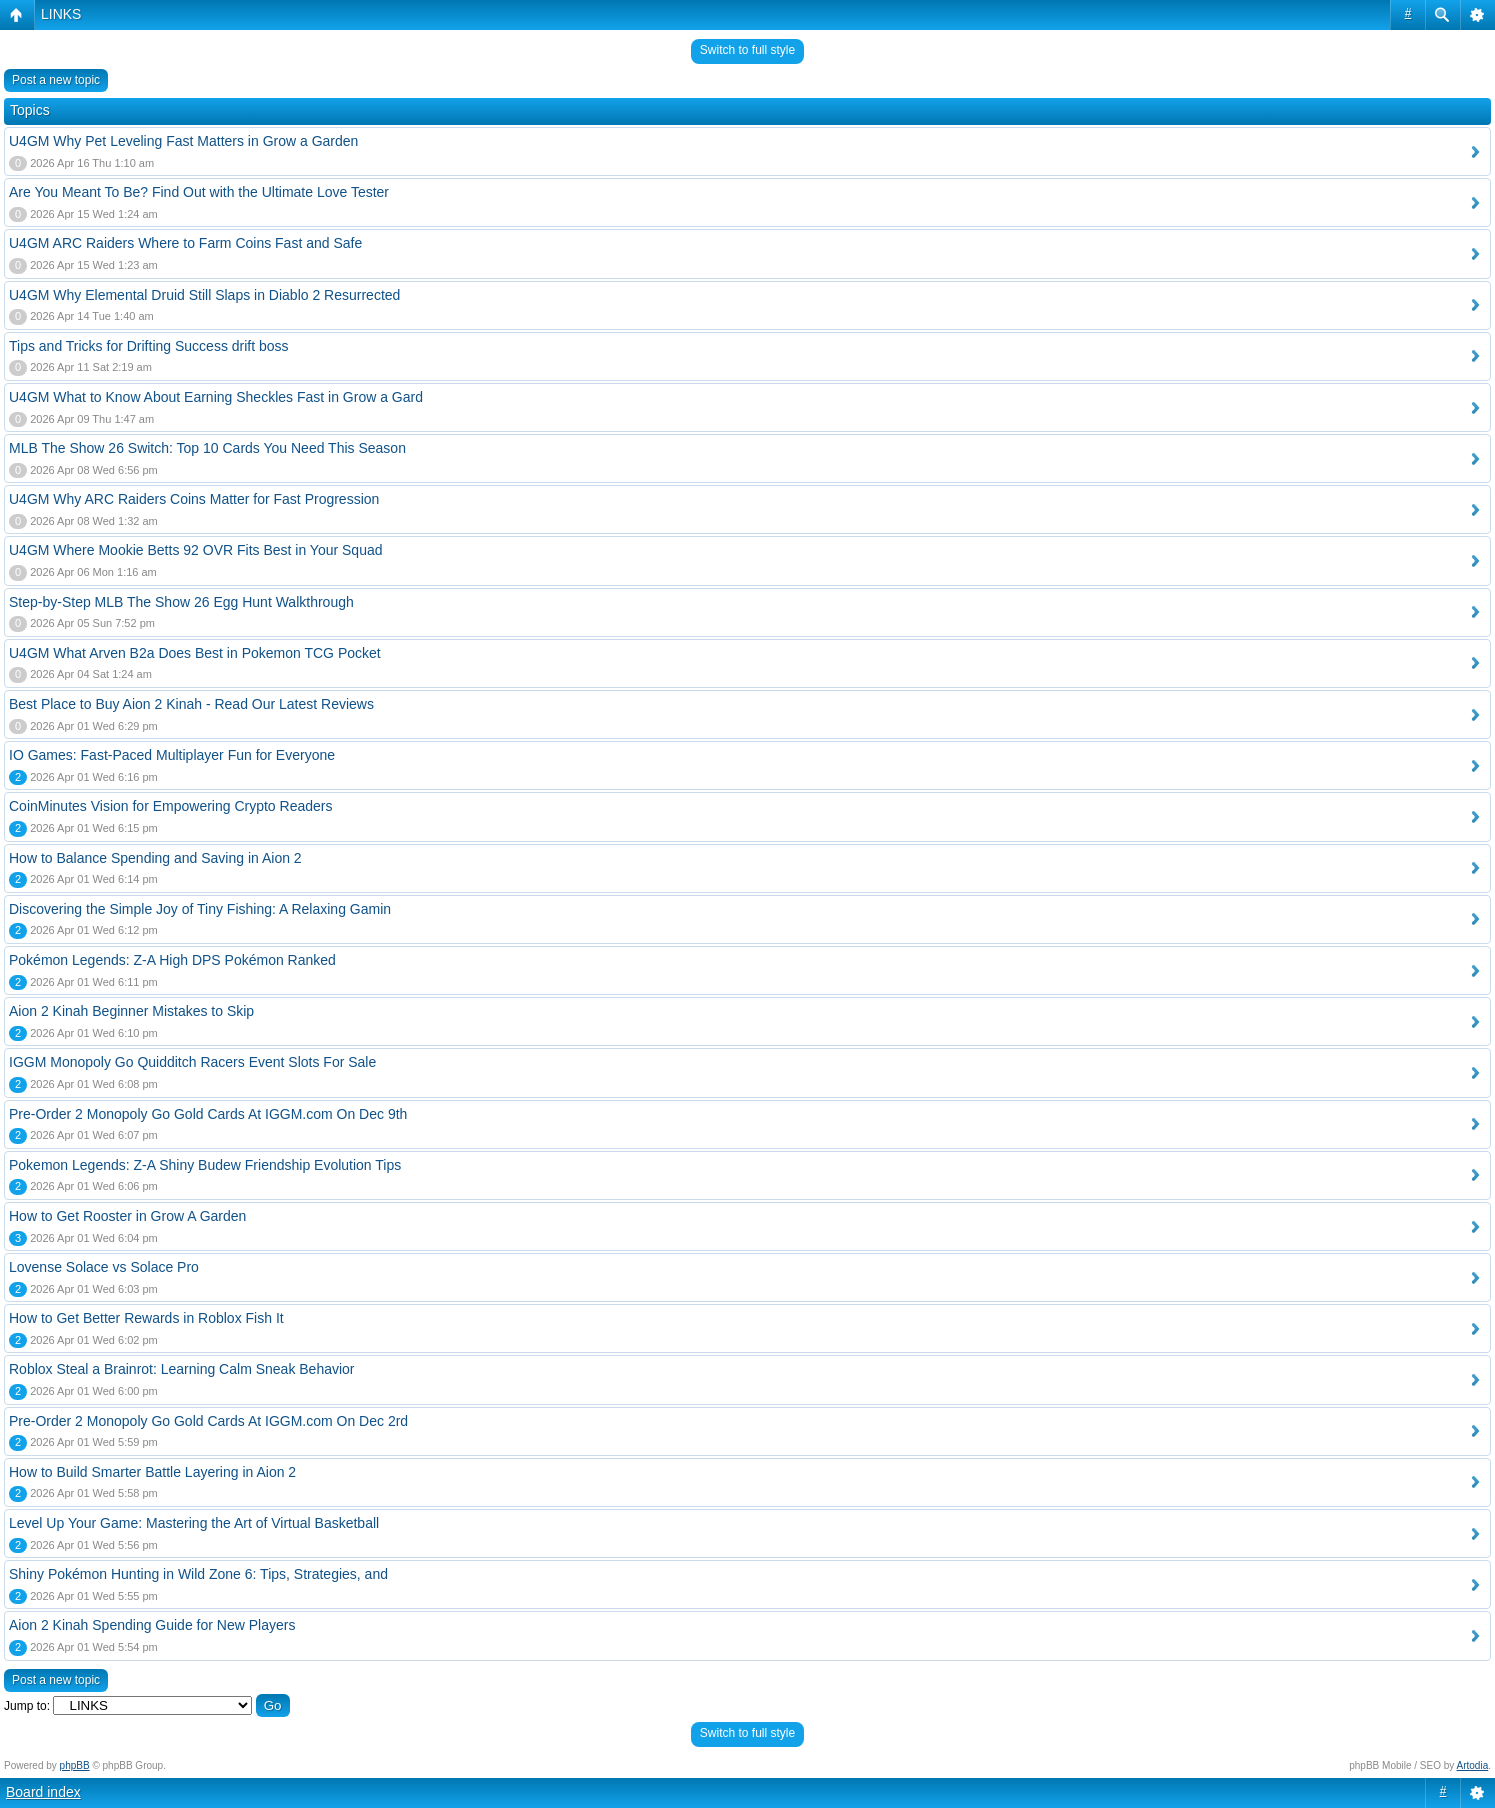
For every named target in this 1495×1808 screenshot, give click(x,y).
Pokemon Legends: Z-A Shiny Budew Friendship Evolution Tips (205, 1165)
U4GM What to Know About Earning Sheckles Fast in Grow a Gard (216, 397)
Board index (43, 1792)
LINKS (61, 14)
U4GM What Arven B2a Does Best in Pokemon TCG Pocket (195, 653)
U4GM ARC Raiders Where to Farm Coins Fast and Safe (185, 243)
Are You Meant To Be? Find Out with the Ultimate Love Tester (199, 192)
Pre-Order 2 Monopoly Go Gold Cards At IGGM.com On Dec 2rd (208, 1421)
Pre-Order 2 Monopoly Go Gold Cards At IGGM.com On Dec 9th (208, 1114)
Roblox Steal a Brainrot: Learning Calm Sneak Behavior (182, 1369)
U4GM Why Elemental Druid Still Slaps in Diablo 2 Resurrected (204, 295)
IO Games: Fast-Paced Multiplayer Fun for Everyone (172, 755)
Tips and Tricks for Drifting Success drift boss (149, 346)
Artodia (1473, 1765)
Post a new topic (56, 80)
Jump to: (27, 1706)
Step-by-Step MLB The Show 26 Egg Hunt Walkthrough (181, 602)
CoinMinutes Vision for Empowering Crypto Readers (170, 806)
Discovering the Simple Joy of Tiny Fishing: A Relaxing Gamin (200, 909)
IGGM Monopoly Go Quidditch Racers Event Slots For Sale (192, 1062)
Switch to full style (747, 50)
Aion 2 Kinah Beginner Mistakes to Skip (131, 1011)
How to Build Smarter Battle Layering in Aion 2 (152, 1472)
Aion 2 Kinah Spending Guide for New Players (152, 1625)
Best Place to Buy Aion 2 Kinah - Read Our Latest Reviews (191, 704)
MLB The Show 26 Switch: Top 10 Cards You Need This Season (207, 448)
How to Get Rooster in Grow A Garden (127, 1216)
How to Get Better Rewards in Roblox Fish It (146, 1318)
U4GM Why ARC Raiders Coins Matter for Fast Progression (194, 499)
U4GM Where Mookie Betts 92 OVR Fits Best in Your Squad (196, 550)
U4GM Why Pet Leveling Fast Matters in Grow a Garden (183, 141)
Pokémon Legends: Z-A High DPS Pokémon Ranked (172, 960)
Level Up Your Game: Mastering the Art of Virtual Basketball (194, 1523)
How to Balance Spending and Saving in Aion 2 (155, 858)
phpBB (75, 1765)
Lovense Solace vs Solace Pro (104, 1267)
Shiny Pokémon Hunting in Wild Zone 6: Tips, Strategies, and (198, 1574)
